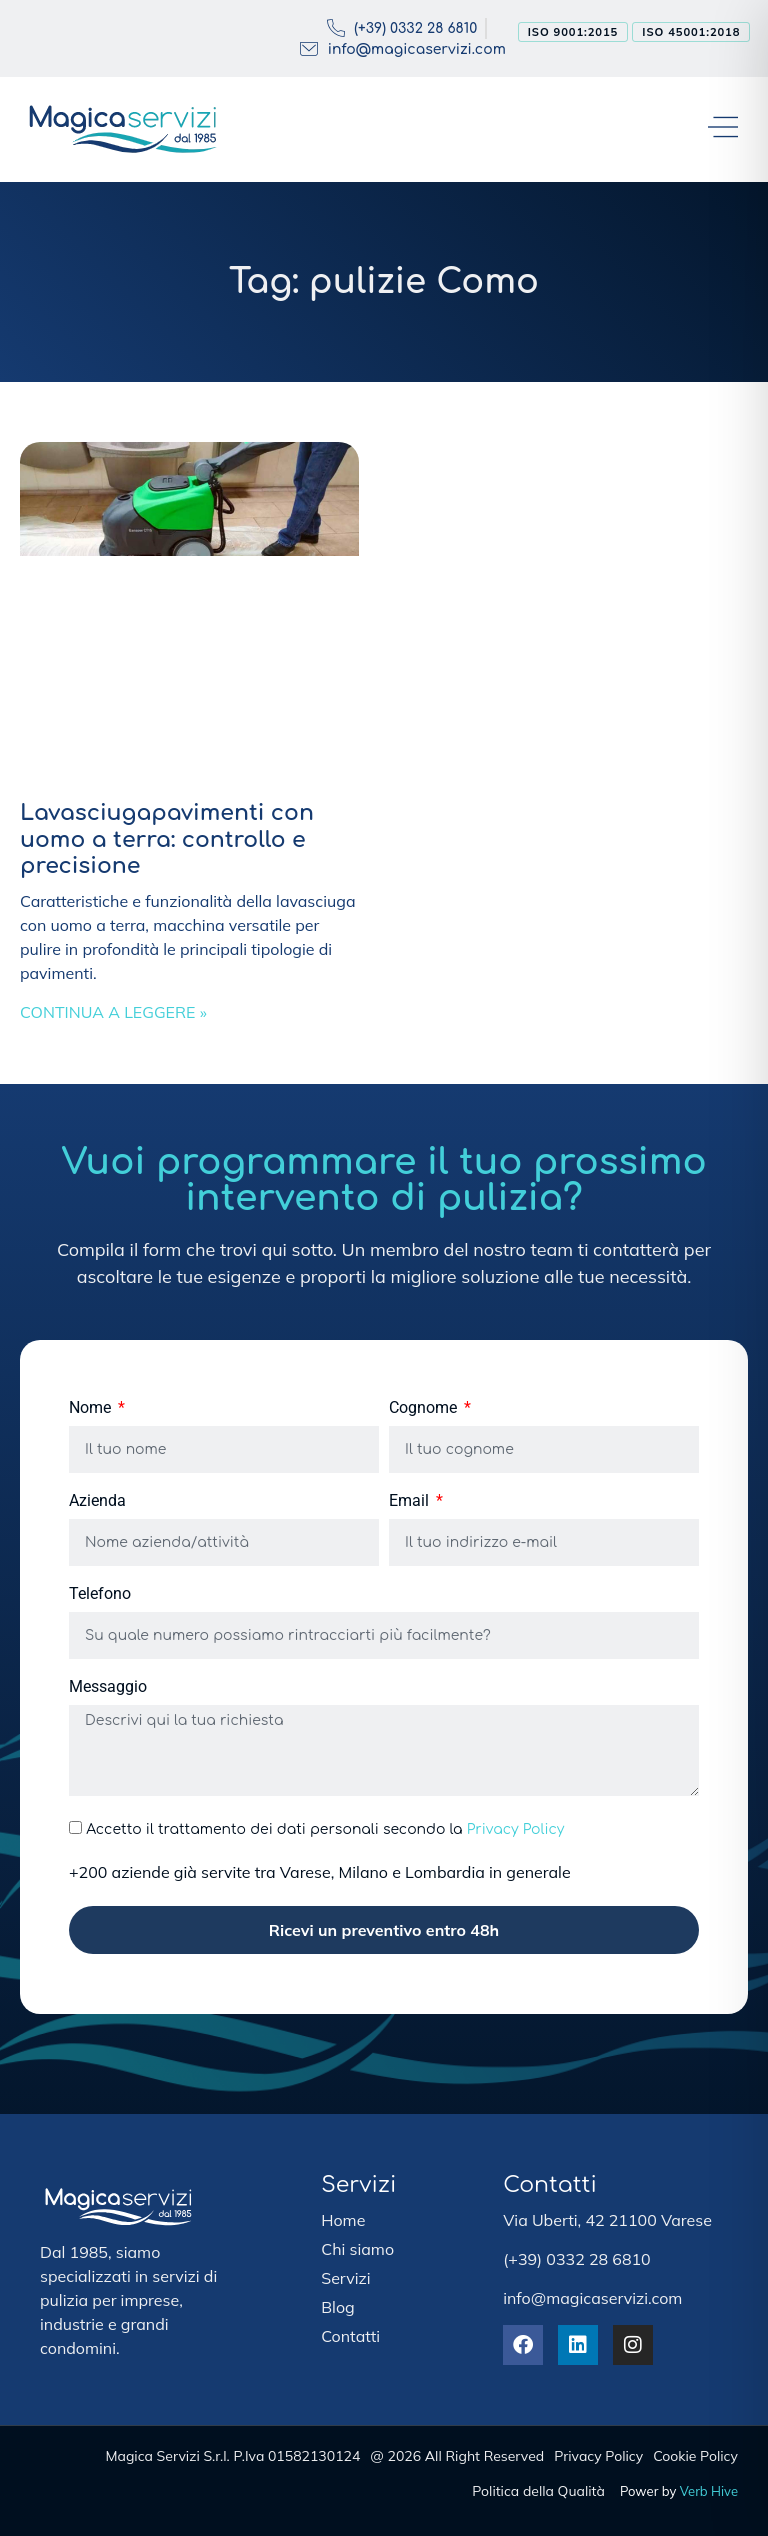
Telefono (100, 1594)
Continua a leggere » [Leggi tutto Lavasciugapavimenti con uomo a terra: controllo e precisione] (113, 1012)
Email (411, 1501)
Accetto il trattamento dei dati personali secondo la (325, 1829)
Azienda (97, 1501)
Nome (92, 1408)
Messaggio (108, 1687)
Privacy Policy (516, 1829)
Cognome (425, 1408)
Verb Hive (709, 2491)
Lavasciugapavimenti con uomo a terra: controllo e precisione (167, 839)
